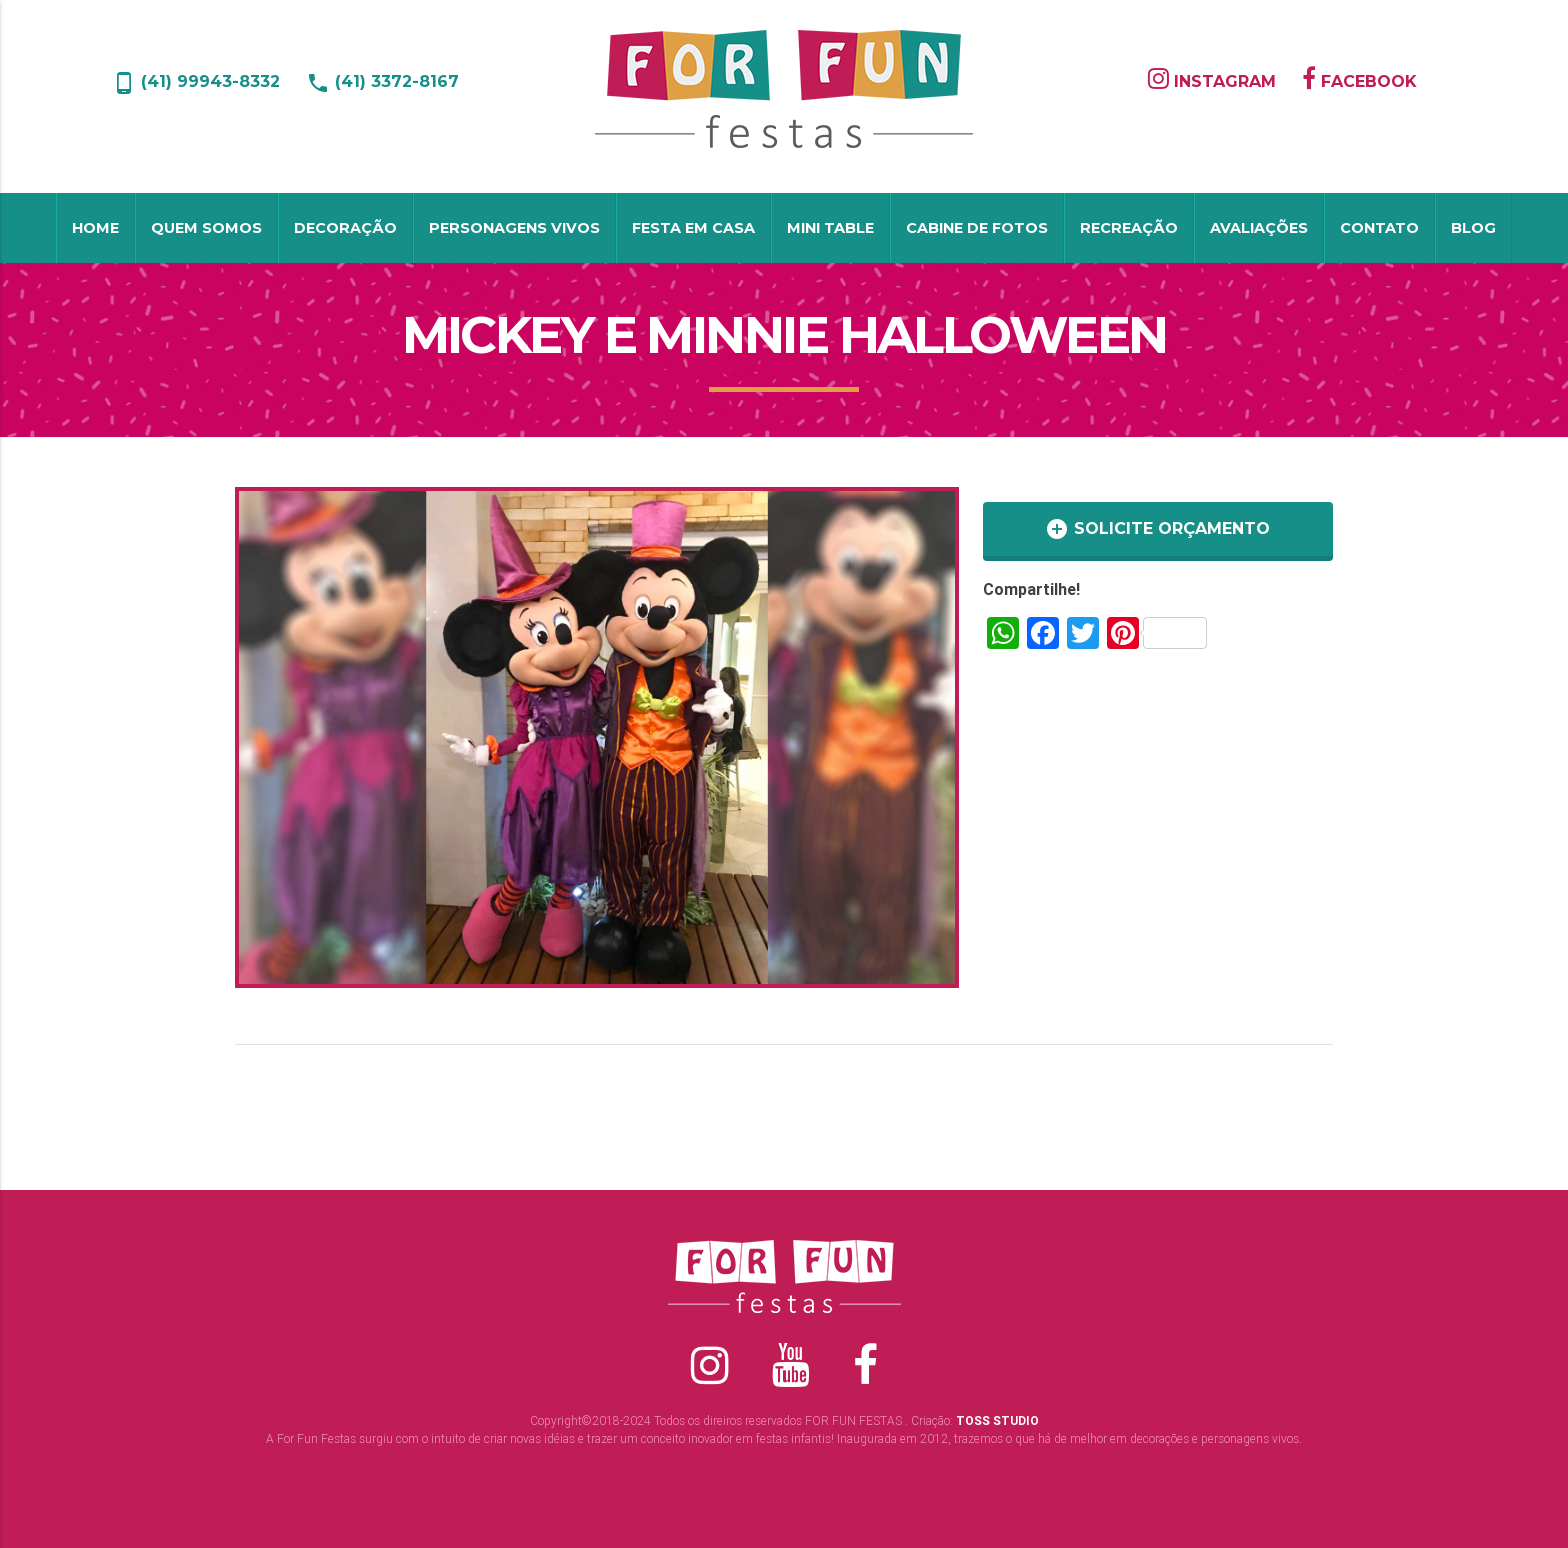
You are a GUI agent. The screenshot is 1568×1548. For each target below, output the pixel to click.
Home (95, 228)
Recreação (1129, 228)
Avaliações (1259, 228)
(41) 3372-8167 (382, 81)
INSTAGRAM (1212, 81)
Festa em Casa (693, 228)
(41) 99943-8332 (196, 81)
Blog (1473, 228)
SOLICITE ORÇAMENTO (1157, 529)
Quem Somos (206, 228)
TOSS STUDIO (997, 1420)
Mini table (830, 228)
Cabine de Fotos (977, 228)
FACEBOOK (1359, 81)
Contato (1379, 228)
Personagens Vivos (514, 228)
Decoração (345, 228)
